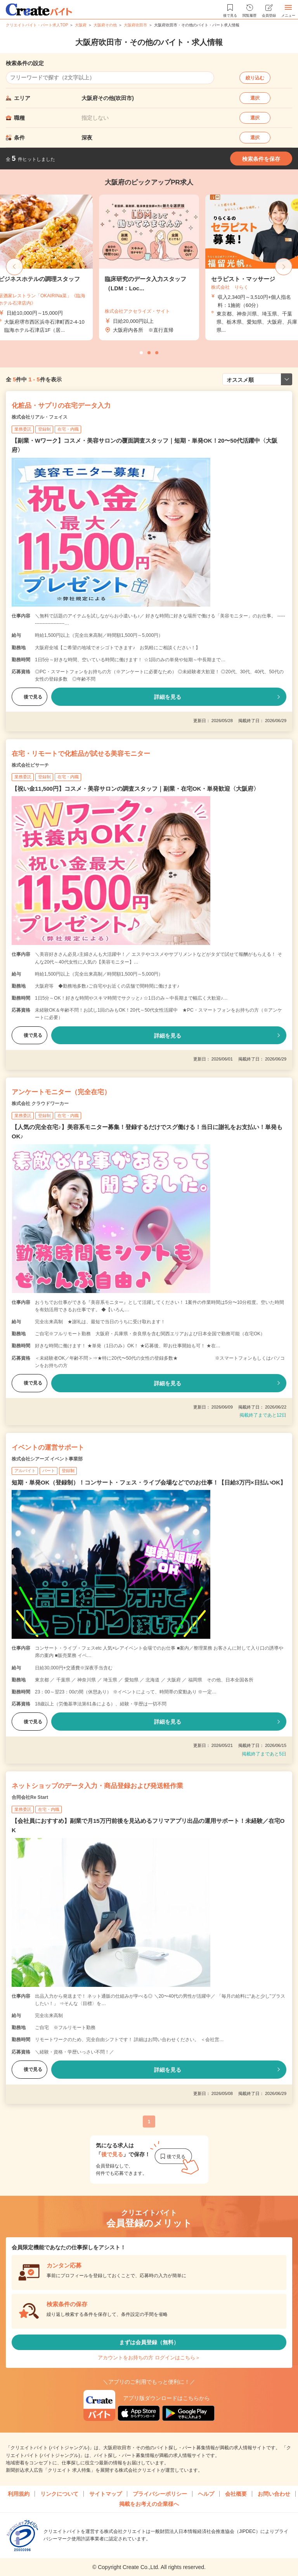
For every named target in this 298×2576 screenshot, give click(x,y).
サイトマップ (105, 2494)
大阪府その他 (105, 25)
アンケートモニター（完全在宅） (61, 1092)
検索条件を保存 (261, 159)
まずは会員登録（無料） (149, 2342)
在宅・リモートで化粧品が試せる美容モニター (81, 753)
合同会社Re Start (30, 1797)
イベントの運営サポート (48, 1447)
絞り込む (255, 78)
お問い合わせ (274, 2494)
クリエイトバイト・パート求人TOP (37, 25)
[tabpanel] (149, 267)
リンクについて (59, 2494)
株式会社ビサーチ (30, 765)
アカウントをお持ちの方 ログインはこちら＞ (149, 2357)
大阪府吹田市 (135, 25)
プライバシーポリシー (160, 2494)
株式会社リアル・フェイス (40, 417)
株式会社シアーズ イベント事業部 (47, 1459)
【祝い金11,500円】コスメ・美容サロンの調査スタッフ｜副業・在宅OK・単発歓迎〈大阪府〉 (135, 788)
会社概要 (236, 2494)
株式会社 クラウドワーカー (40, 1103)
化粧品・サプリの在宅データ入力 (61, 405)
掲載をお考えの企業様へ (149, 2504)
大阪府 (81, 25)
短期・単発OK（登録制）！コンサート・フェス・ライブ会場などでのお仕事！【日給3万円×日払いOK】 (149, 1482)
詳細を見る (167, 697)
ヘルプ (206, 2494)
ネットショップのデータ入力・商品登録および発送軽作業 (97, 1786)
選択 (255, 98)
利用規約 (18, 2494)
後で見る (29, 697)
